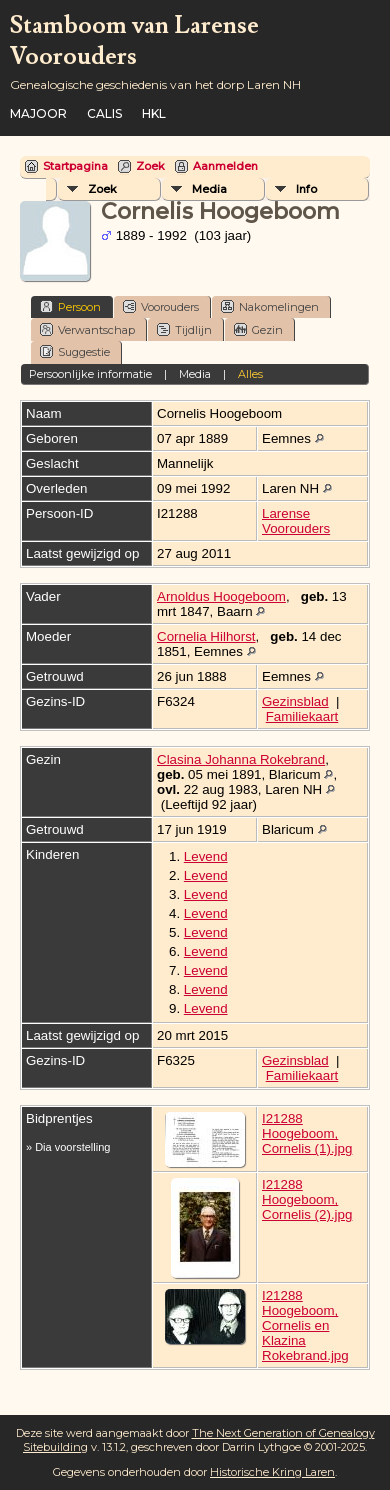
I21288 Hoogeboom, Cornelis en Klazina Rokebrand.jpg (305, 1325)
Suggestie (75, 351)
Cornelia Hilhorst (206, 636)
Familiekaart (302, 716)
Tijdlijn (184, 329)
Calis (104, 113)
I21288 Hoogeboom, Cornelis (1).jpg (307, 1133)
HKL (154, 113)
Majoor (38, 113)
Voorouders (161, 306)
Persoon (70, 306)
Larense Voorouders (296, 521)
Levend (206, 856)
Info (306, 189)
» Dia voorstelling (68, 1147)
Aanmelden (225, 166)
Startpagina (75, 166)
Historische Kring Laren (272, 1472)
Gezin (258, 329)
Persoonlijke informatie (90, 374)
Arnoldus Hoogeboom (221, 596)
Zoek (150, 166)
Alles (250, 374)
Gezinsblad (295, 701)
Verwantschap (87, 329)
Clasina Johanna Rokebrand (241, 759)
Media (209, 189)
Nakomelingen (270, 306)
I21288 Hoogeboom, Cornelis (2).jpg (307, 1199)
